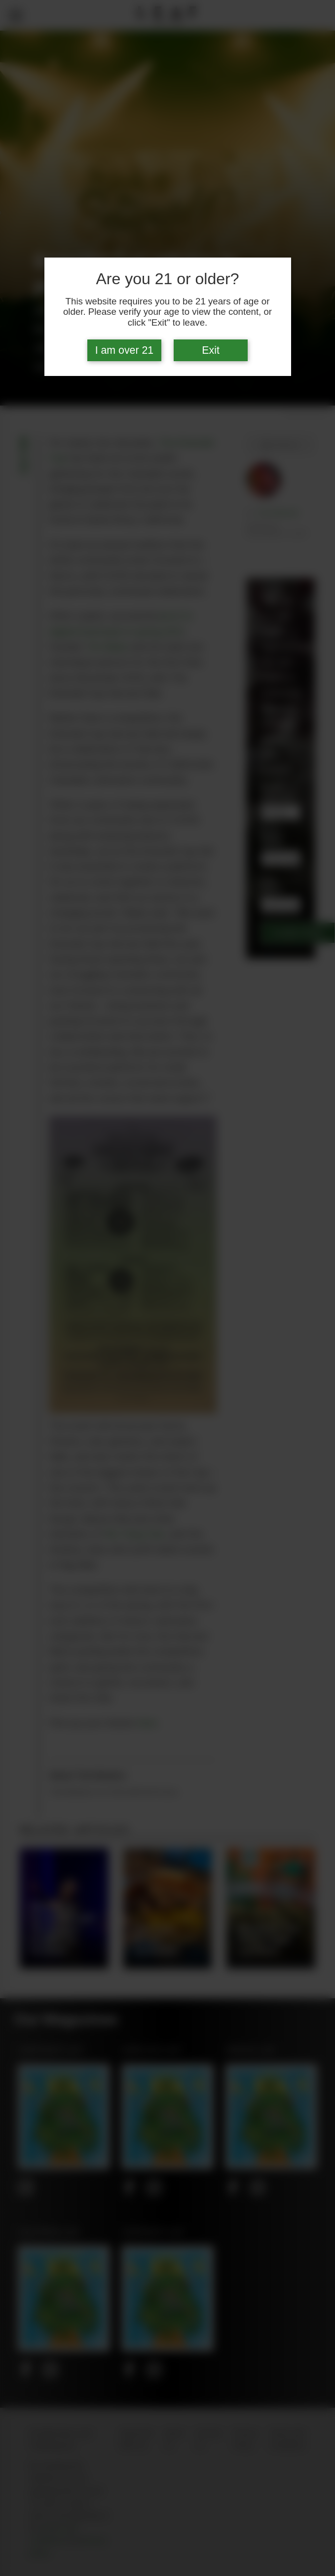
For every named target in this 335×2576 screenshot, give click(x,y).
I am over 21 (124, 350)
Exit (211, 350)
